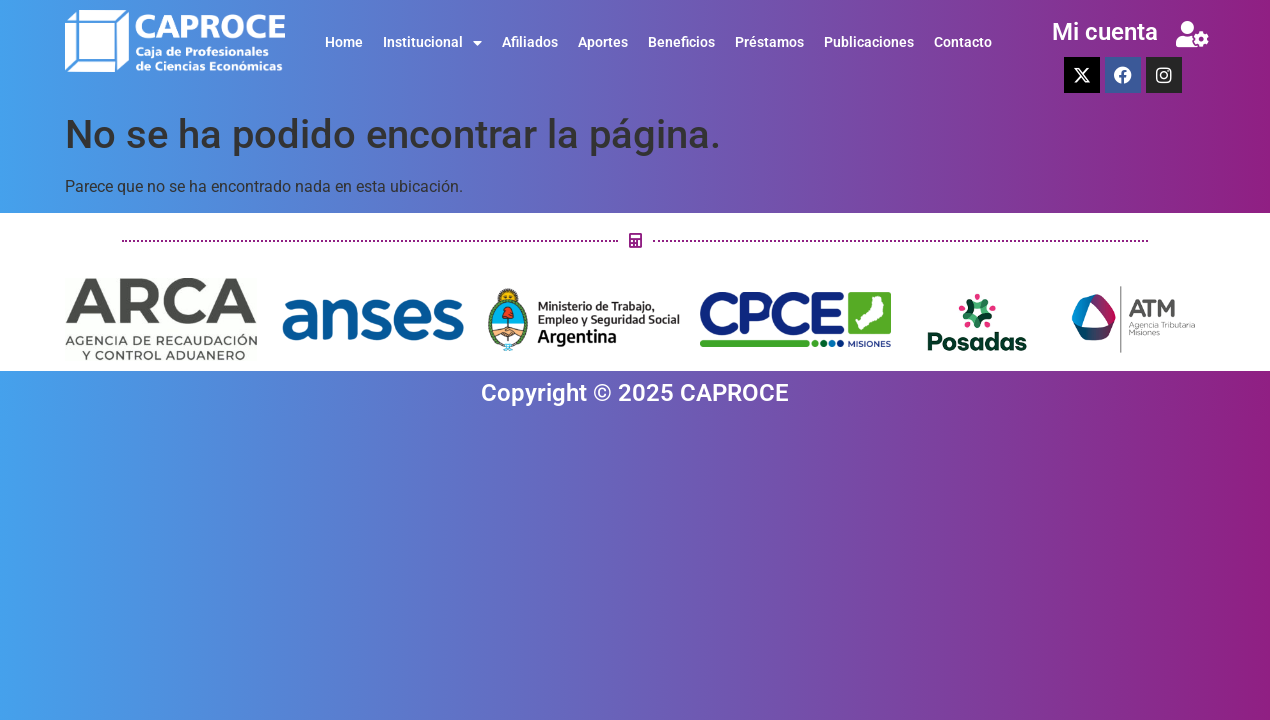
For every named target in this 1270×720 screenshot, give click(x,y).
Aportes (603, 42)
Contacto (963, 42)
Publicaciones (869, 42)
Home (344, 42)
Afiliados (530, 42)
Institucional (432, 43)
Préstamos (769, 42)
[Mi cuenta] (1192, 34)
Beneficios (681, 42)
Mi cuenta (1105, 32)
